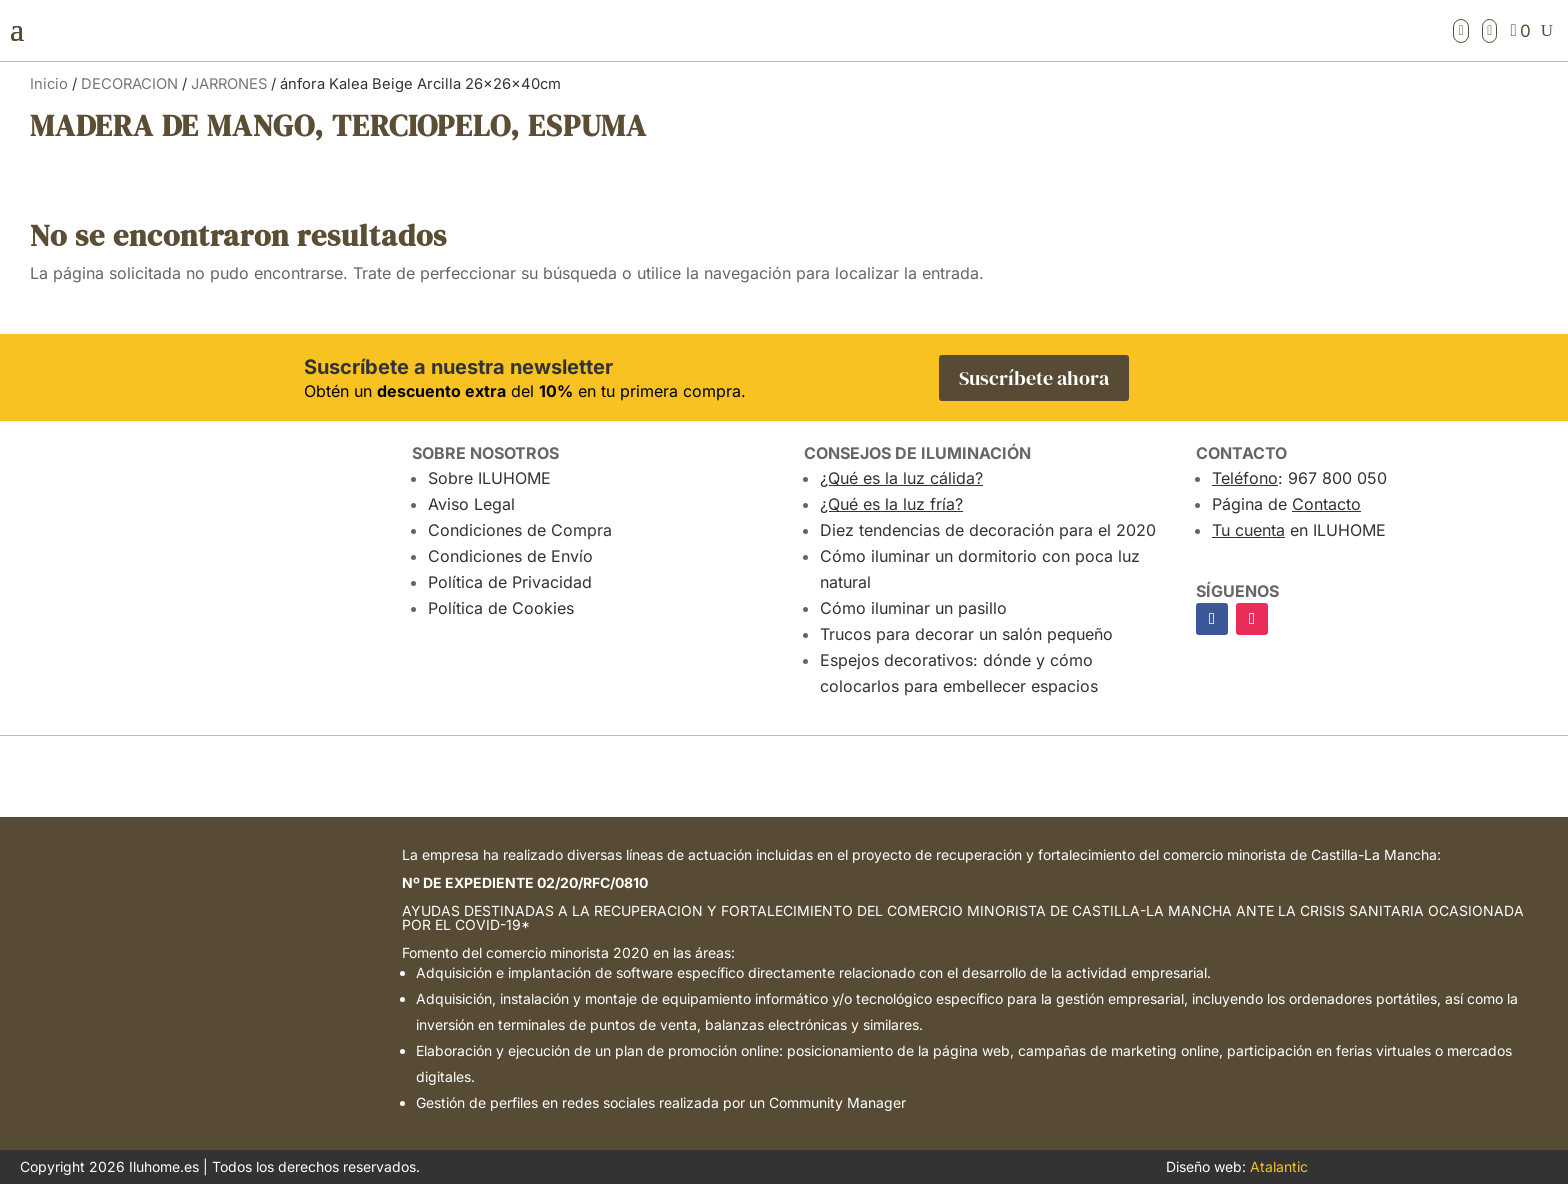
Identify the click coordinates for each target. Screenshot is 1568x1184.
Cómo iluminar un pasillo (913, 608)
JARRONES (229, 84)
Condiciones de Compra (520, 530)
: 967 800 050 (1299, 478)
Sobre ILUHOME (489, 478)
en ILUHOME (1299, 530)
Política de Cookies (501, 608)
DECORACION (129, 84)
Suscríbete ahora (1034, 378)
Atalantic (1279, 1166)
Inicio (49, 84)
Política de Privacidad (510, 582)
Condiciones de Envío (510, 556)
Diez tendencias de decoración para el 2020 (988, 530)
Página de (1286, 504)
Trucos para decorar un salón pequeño (966, 634)
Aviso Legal (471, 504)
